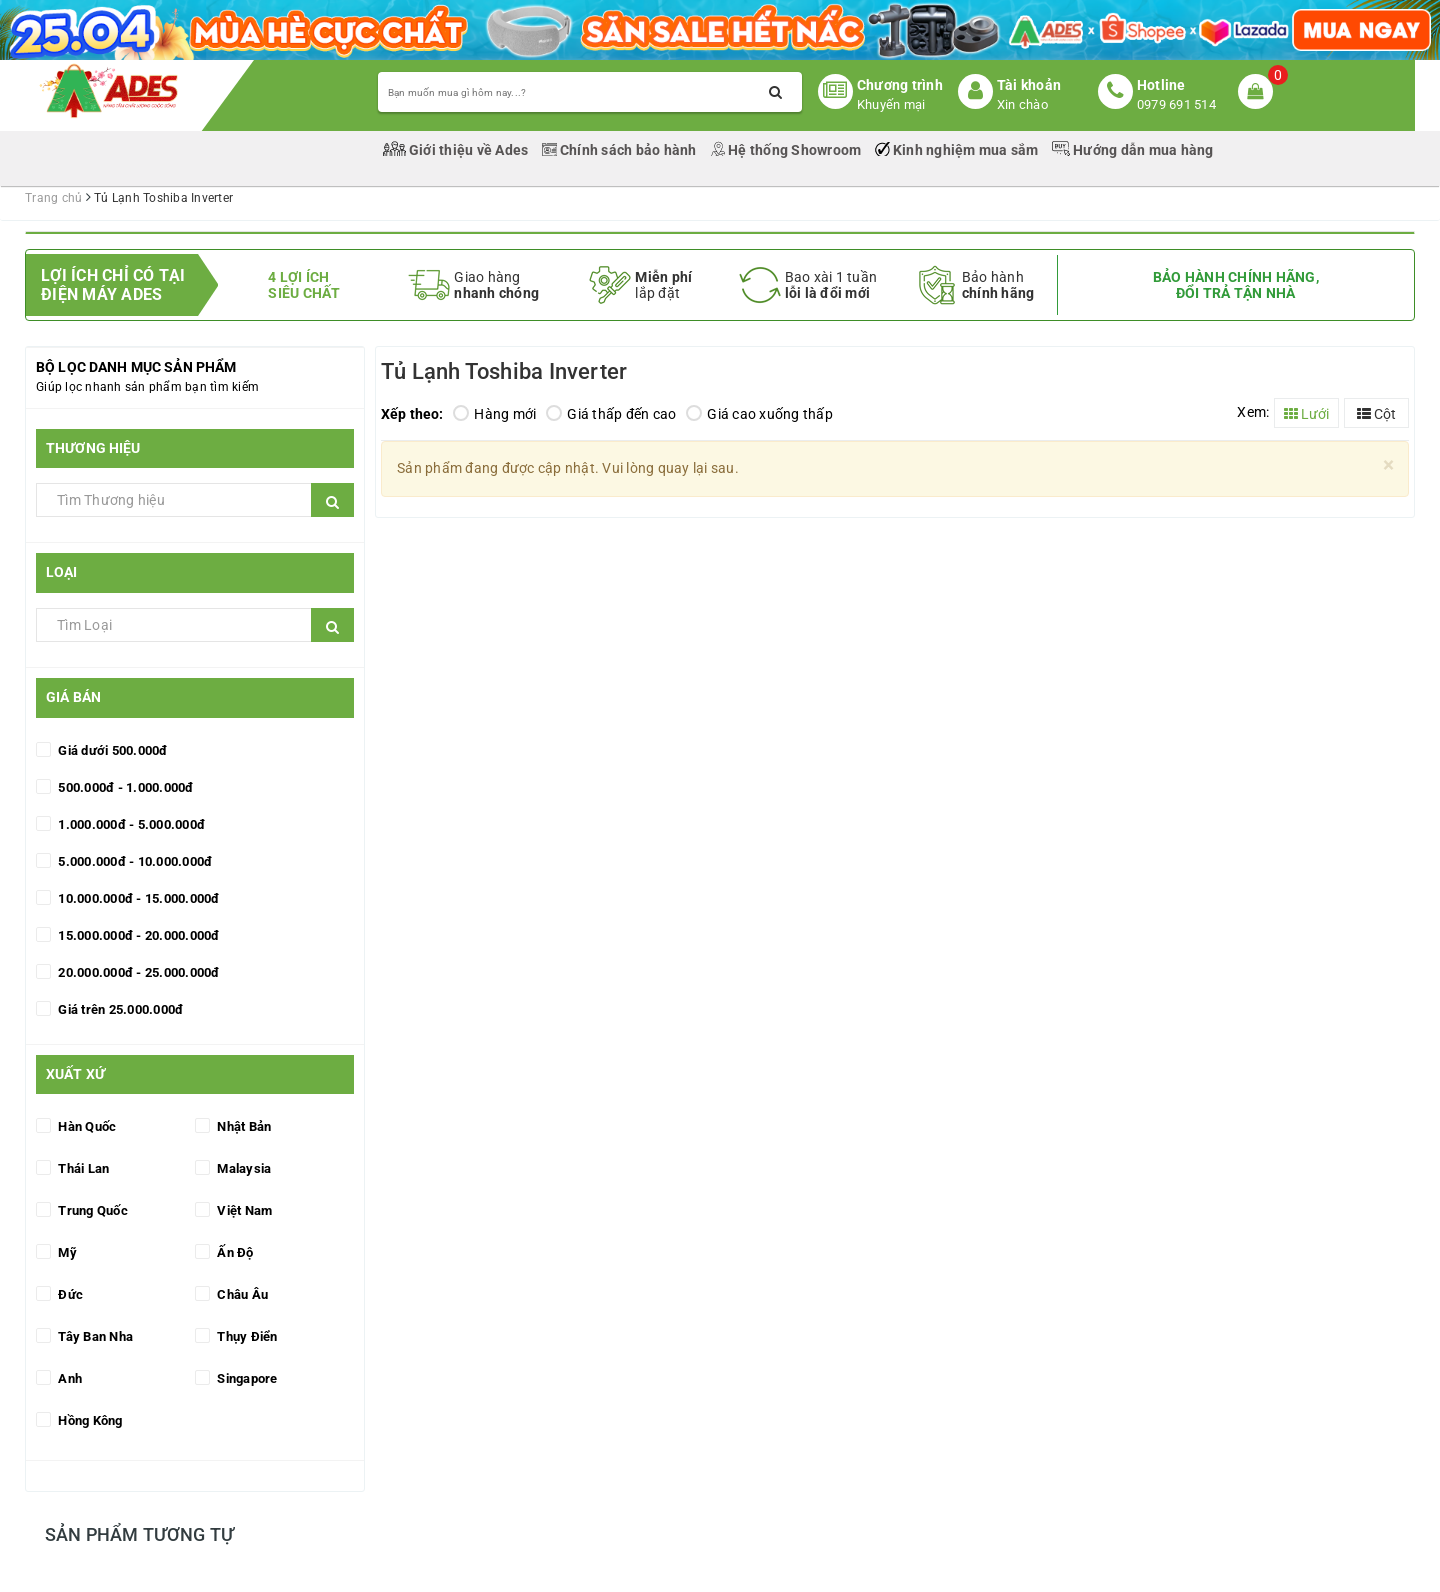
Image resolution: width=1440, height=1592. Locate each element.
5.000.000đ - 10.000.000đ (133, 861)
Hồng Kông (89, 1420)
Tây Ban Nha (94, 1336)
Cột (1376, 414)
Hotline (1161, 85)
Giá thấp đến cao (611, 414)
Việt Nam (243, 1210)
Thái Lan (82, 1168)
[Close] (1388, 465)
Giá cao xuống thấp (759, 414)
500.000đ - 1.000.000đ (124, 787)
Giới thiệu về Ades (457, 150)
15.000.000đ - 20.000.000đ (137, 935)
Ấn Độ (234, 1252)
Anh (68, 1378)
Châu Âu (241, 1294)
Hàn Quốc (85, 1126)
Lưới (1306, 414)
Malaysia (242, 1168)
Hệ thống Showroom (787, 150)
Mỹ (66, 1252)
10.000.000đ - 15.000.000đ (137, 898)
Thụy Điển (246, 1336)
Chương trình (900, 85)
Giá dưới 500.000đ (111, 750)
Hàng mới (494, 414)
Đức (69, 1294)
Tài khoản (1029, 85)
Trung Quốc (91, 1210)
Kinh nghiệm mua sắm (958, 150)
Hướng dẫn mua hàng (1133, 150)
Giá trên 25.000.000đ (119, 1009)
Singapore (246, 1378)
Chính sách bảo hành (621, 150)
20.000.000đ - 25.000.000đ (137, 972)
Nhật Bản (242, 1126)
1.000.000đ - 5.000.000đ (130, 824)
